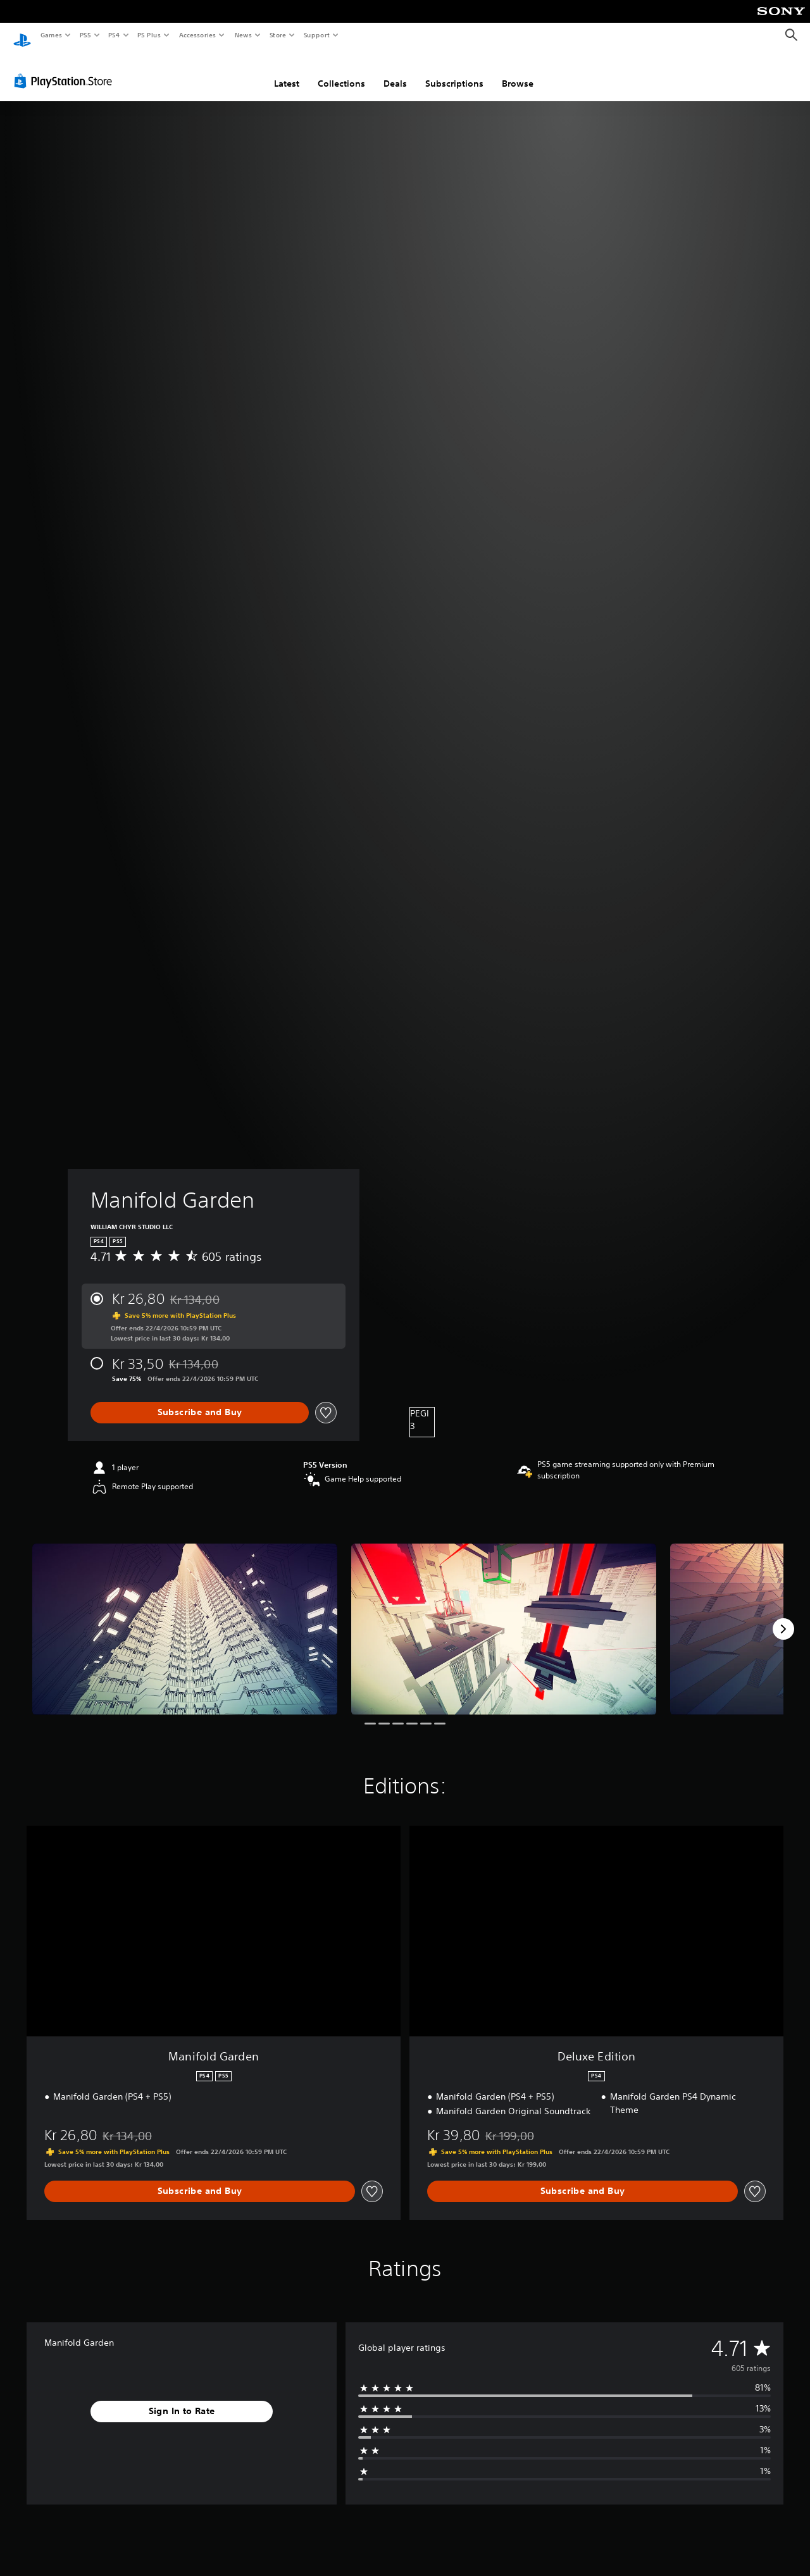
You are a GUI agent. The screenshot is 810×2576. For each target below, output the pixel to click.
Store (277, 34)
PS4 (114, 34)
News (243, 34)
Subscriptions (454, 71)
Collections (341, 71)
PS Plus (149, 34)
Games (50, 34)
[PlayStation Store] (66, 69)
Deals (395, 71)
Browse (517, 71)
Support (316, 34)
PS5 (85, 34)
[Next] (783, 1617)
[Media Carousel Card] (184, 1617)
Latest (286, 71)
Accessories (196, 34)
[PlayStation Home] (22, 35)
